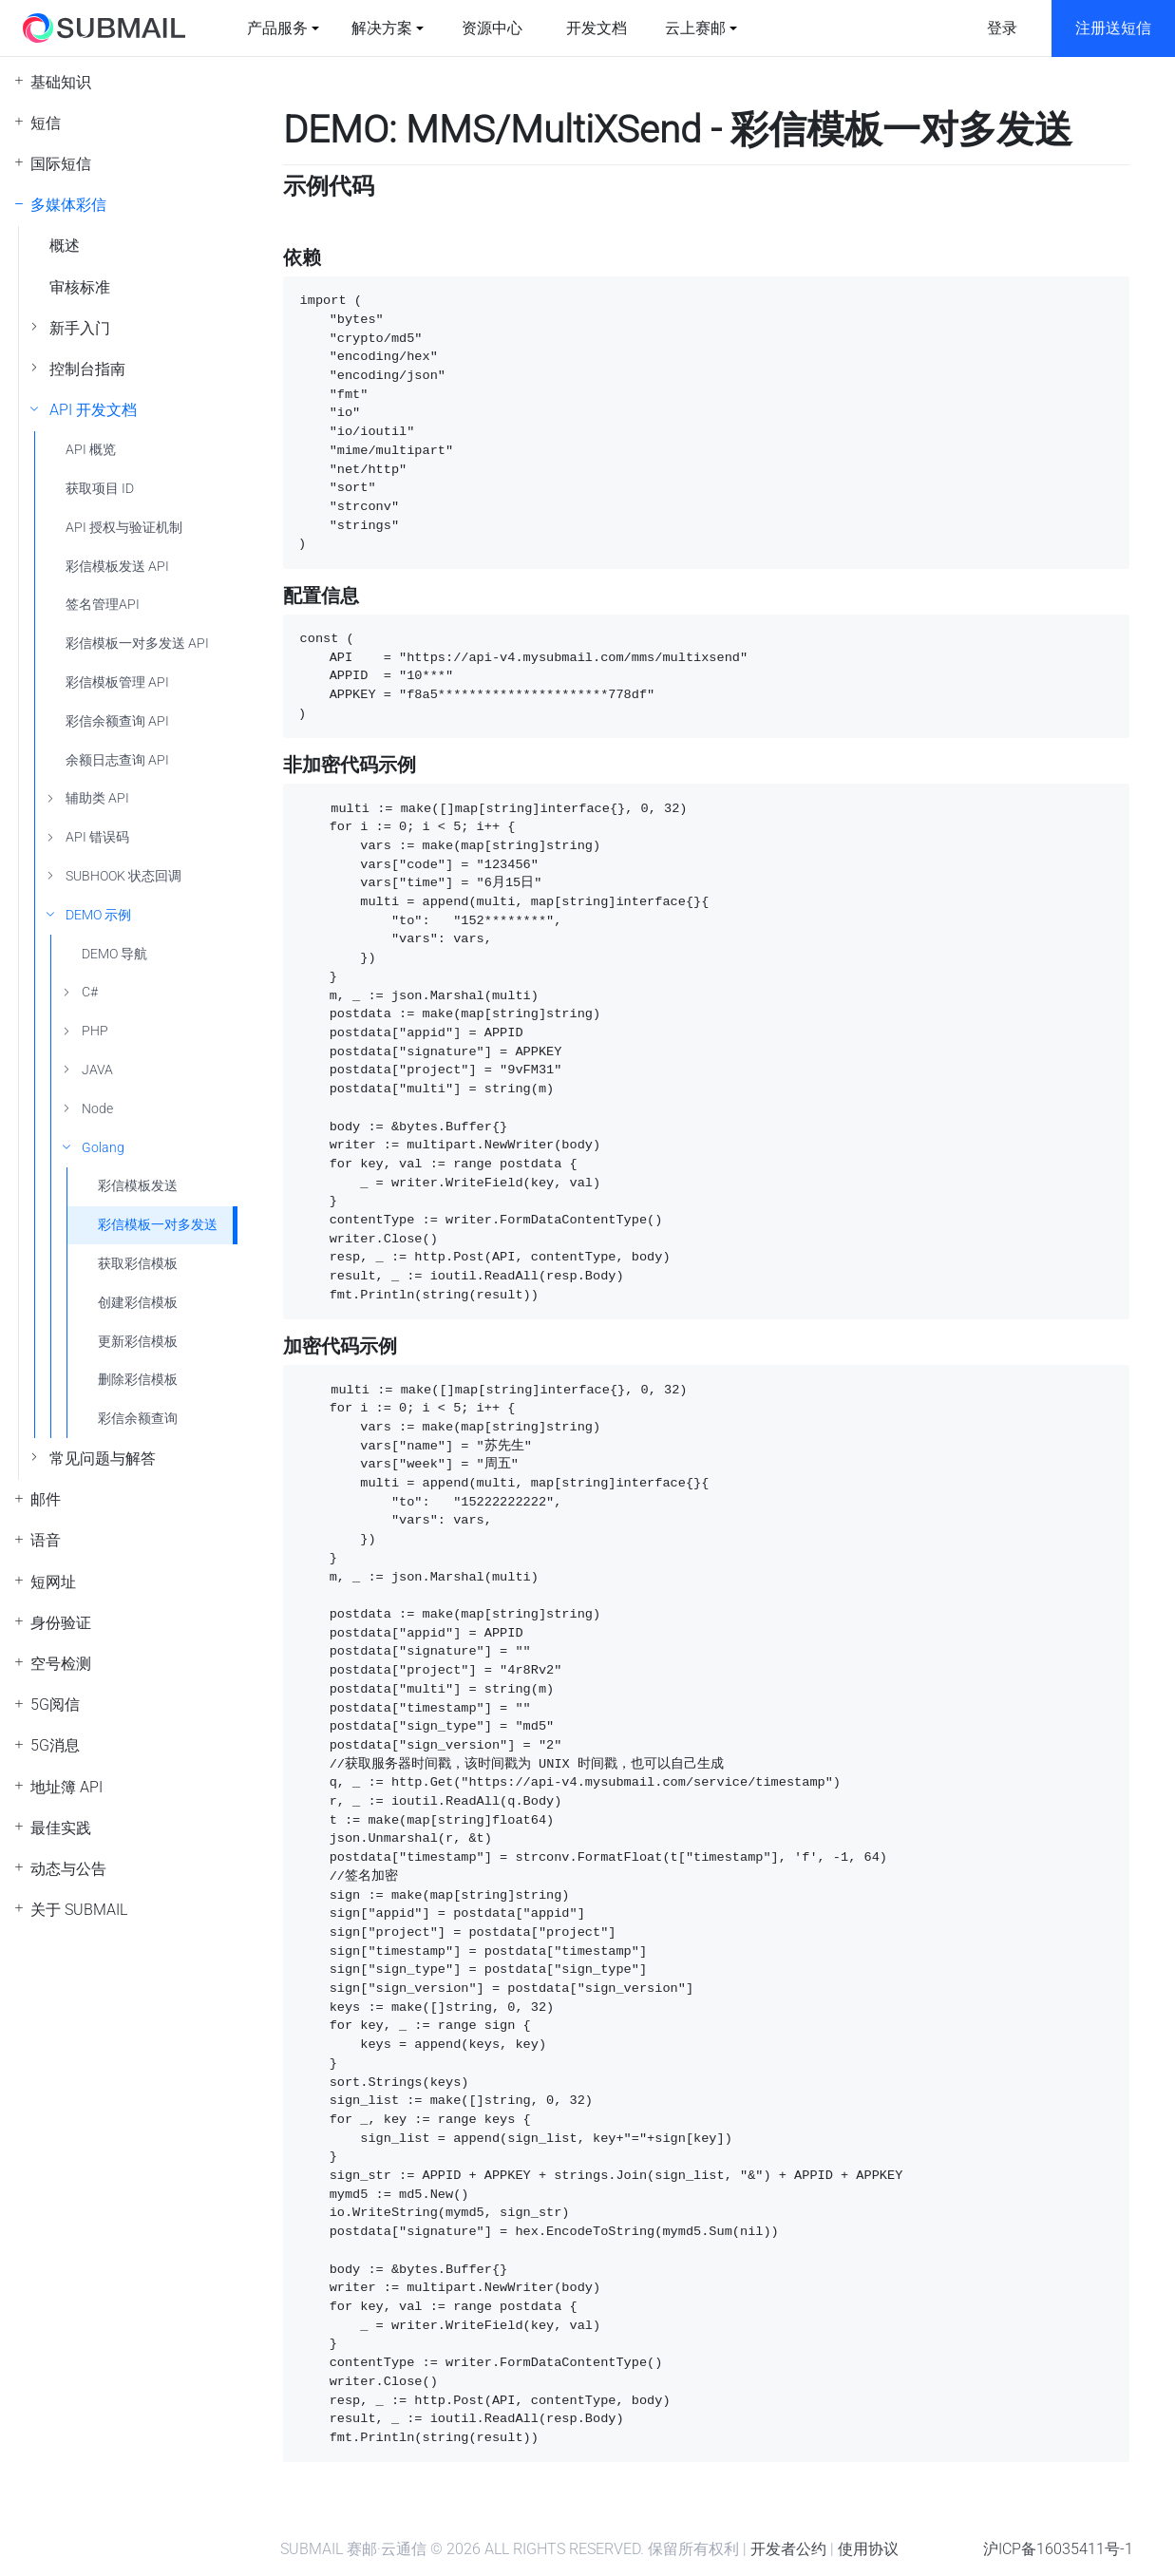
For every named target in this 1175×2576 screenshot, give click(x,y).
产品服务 (277, 28)
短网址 (53, 1582)
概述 (64, 246)
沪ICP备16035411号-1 (1058, 2549)
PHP (95, 1031)
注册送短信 (1113, 28)
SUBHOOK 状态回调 (123, 876)
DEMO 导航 (114, 954)
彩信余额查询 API (117, 721)
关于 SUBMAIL (78, 1910)
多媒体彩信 (68, 205)
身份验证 (60, 1623)
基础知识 (60, 82)
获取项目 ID (100, 489)
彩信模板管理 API (117, 682)
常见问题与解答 (102, 1458)
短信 (45, 123)
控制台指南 (87, 369)
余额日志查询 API (117, 760)
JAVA (97, 1070)
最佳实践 (60, 1828)
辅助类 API (97, 798)
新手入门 (79, 328)
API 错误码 (97, 837)
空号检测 (60, 1664)
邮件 (45, 1499)
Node (97, 1109)
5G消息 (55, 1745)
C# (90, 992)
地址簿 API (66, 1787)
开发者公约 (788, 2549)
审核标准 (79, 287)
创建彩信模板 (138, 1303)
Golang (103, 1148)
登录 (1002, 28)
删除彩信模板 (138, 1380)
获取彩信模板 (138, 1264)
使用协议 (868, 2549)
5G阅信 (55, 1704)
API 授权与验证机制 (124, 528)
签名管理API (103, 605)
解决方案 (381, 28)
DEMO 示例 (98, 915)
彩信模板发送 (138, 1186)
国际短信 (60, 164)
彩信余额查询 (138, 1419)
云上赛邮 (695, 28)
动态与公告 (68, 1869)
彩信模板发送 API (117, 567)
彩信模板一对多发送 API (137, 643)
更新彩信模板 (138, 1342)
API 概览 (91, 450)
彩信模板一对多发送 (158, 1225)
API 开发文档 (93, 410)
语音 (45, 1540)
